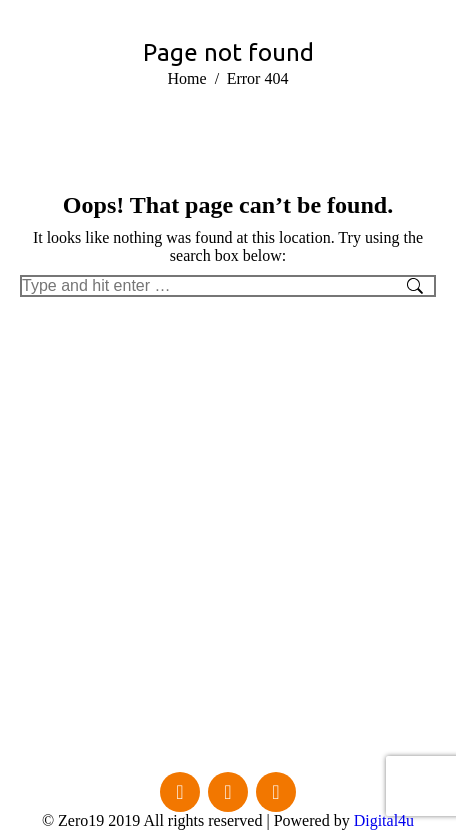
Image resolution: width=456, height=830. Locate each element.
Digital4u (384, 820)
